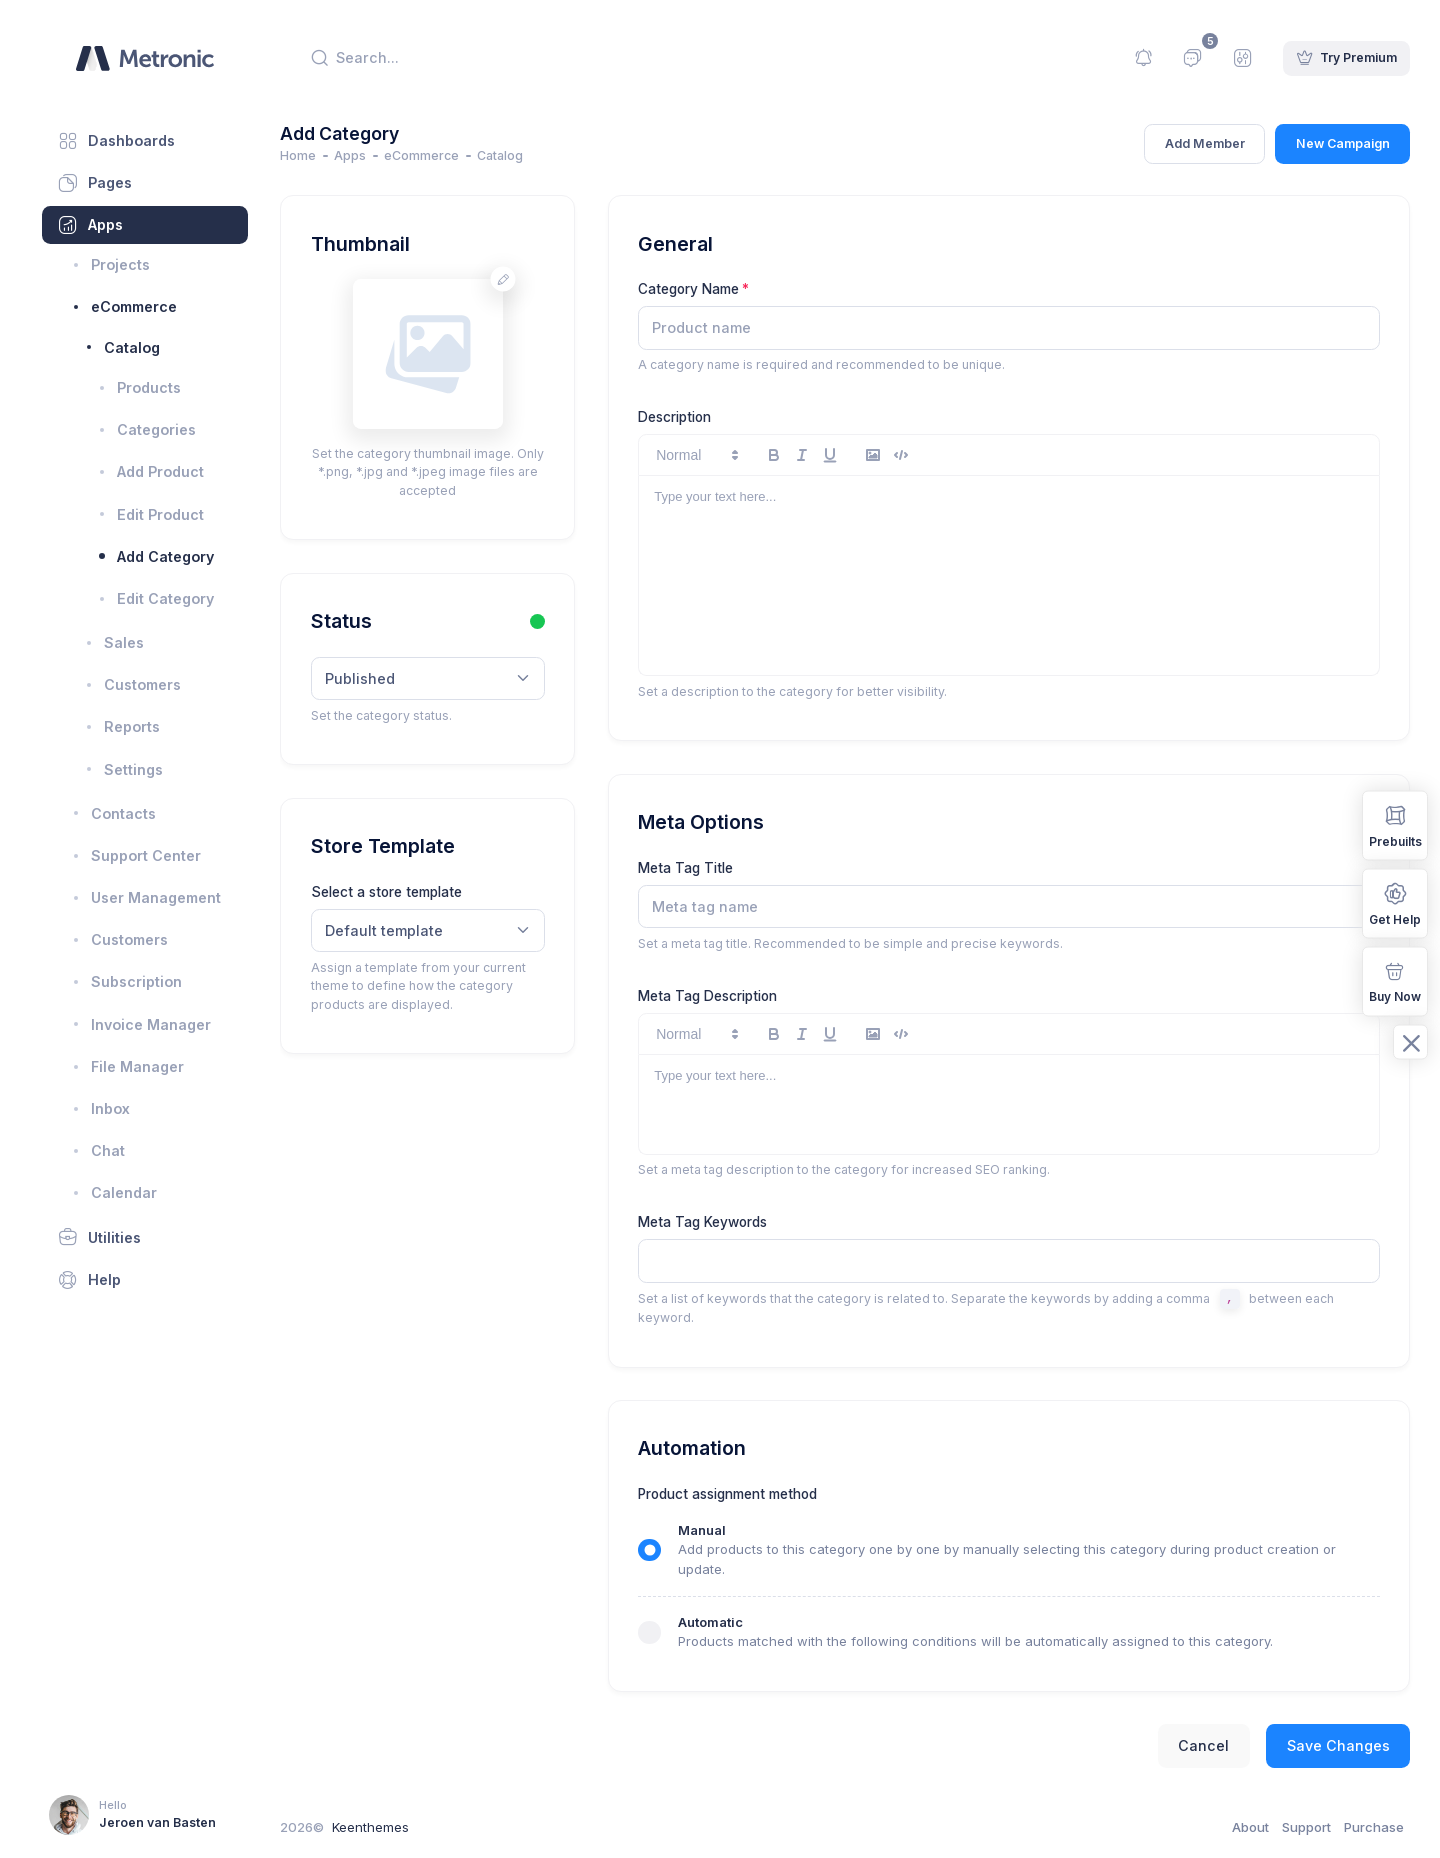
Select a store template (415, 892)
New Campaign (1343, 143)
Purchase (1374, 1827)
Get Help (1395, 902)
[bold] (796, 455)
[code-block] (923, 455)
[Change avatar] (528, 279)
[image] (895, 455)
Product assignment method (749, 1494)
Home (328, 155)
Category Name (710, 289)
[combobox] (453, 679)
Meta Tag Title (707, 868)
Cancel (1203, 1745)
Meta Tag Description (729, 996)
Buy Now (1395, 980)
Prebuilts (1395, 824)
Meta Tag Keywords (724, 1222)
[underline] (852, 455)
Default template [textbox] (413, 930)
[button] (718, 455)
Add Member (1205, 143)
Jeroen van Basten (157, 1822)
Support (1306, 1827)
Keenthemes (399, 1827)
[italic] (824, 455)
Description (696, 417)
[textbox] (1018, 1261)
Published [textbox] (389, 678)
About (1250, 1827)
